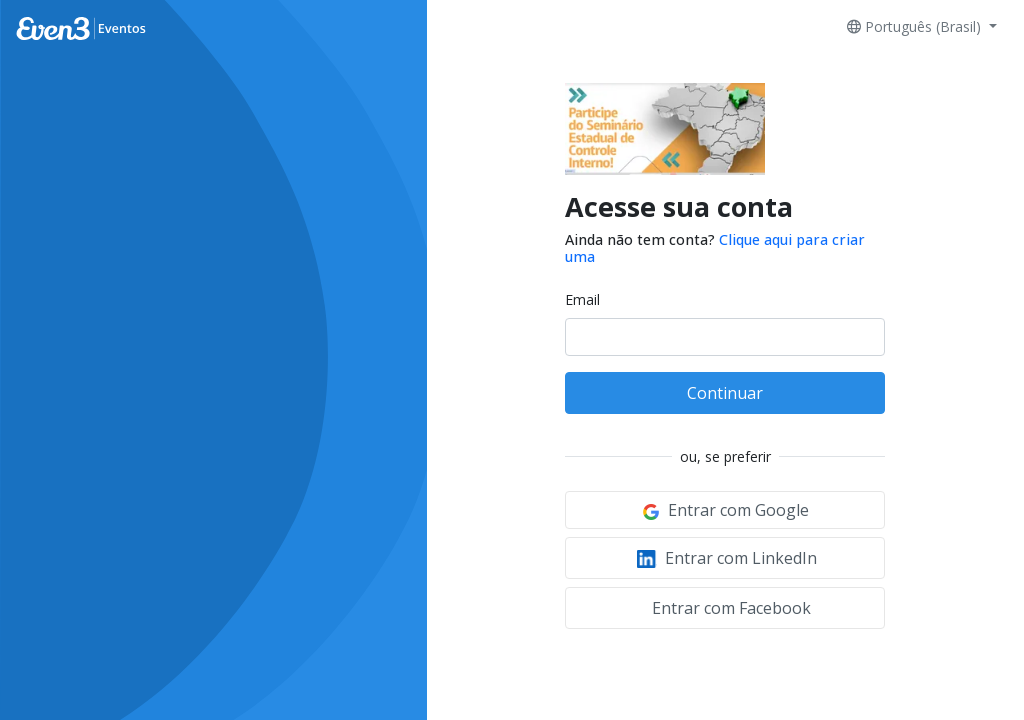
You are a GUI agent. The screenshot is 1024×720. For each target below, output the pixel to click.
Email (582, 299)
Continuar (725, 393)
